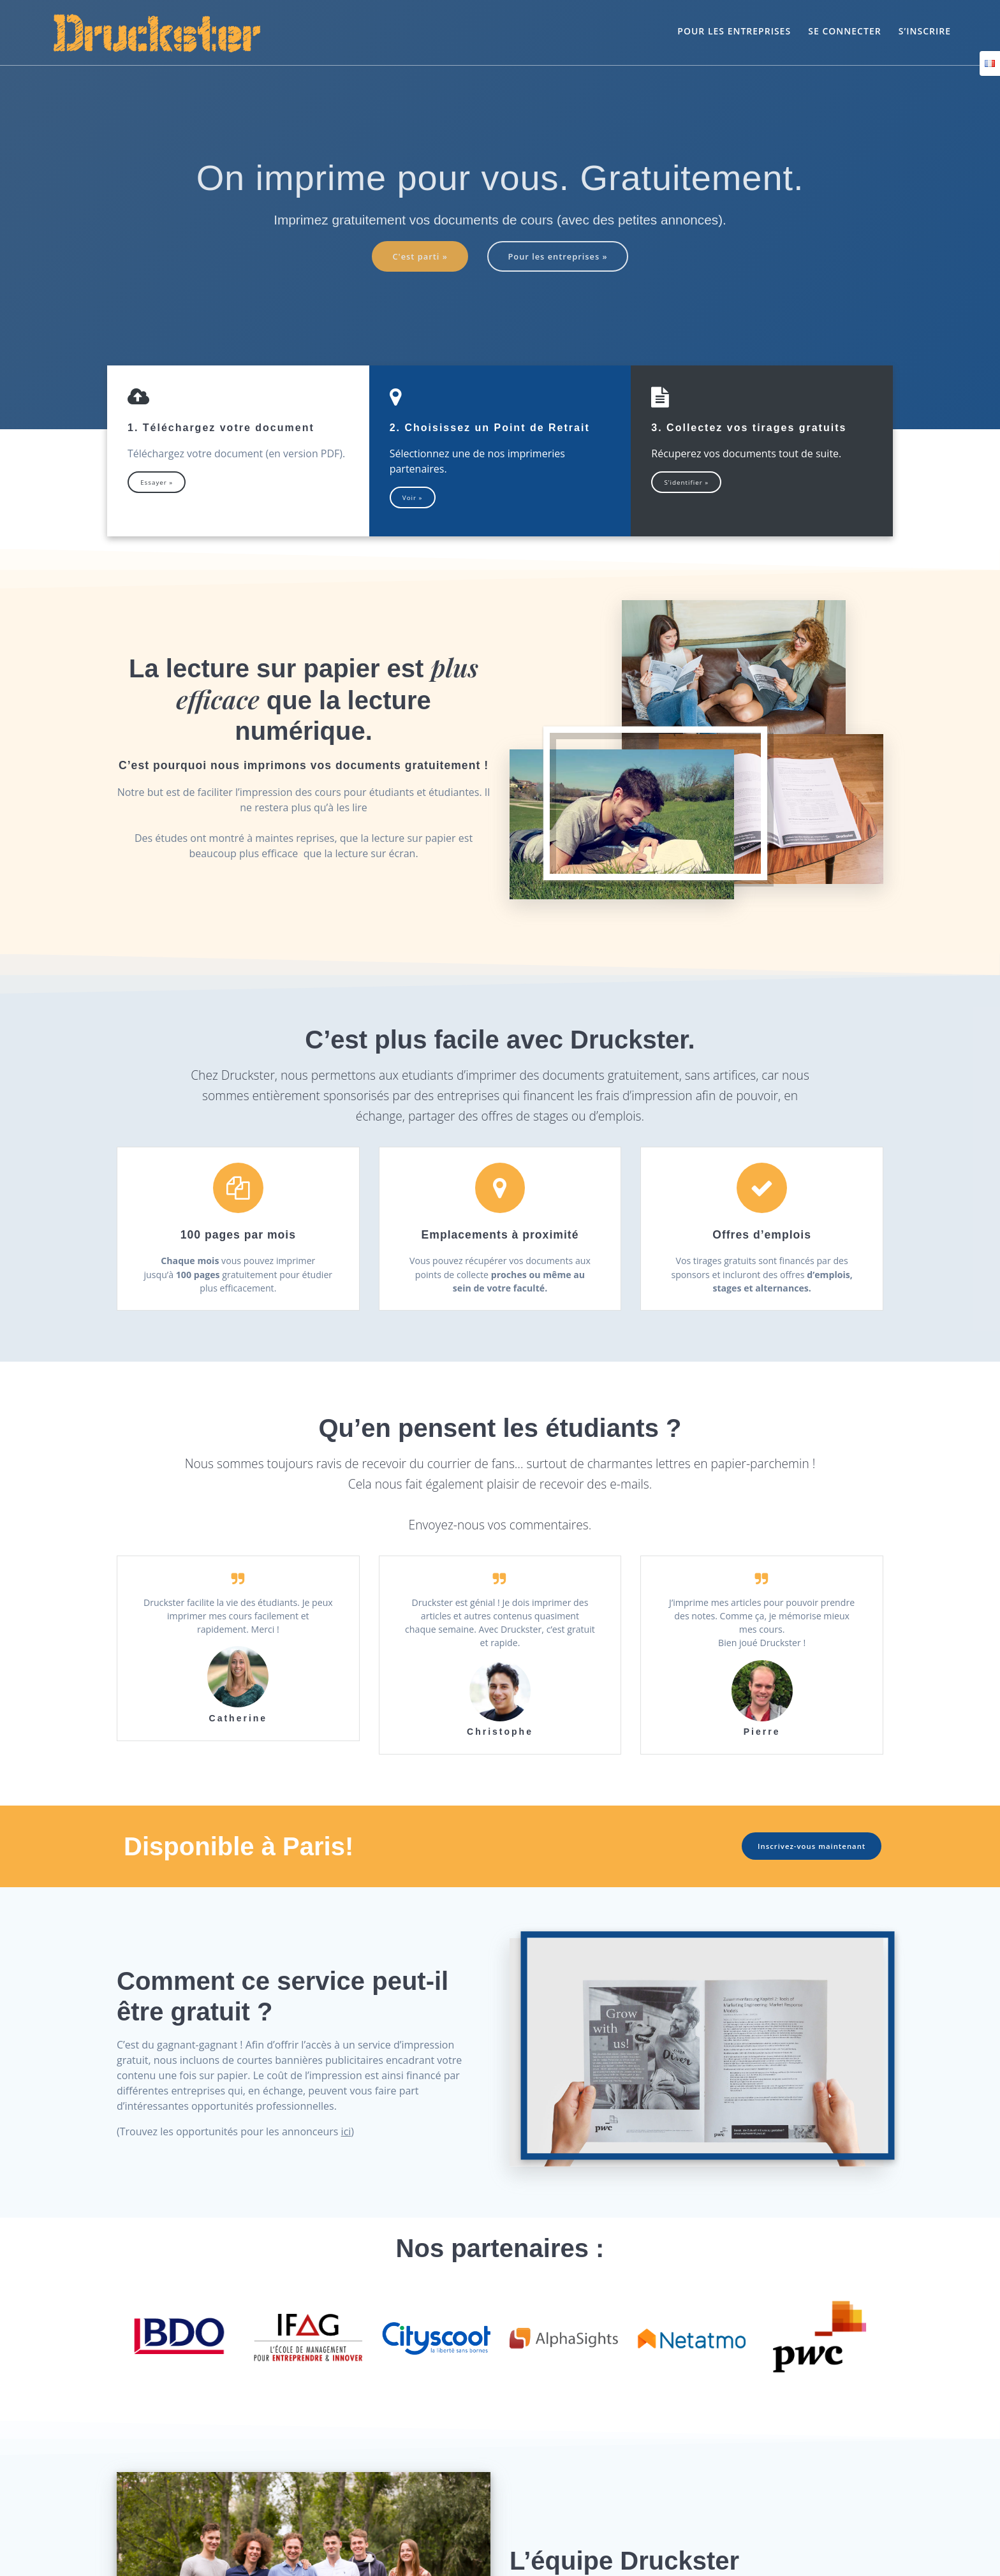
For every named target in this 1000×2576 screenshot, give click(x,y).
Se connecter (844, 31)
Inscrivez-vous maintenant (808, 1877)
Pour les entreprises (734, 31)
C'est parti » (416, 257)
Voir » (413, 499)
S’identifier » (688, 484)
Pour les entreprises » (560, 257)
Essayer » (158, 484)
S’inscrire (925, 31)
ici (346, 2163)
